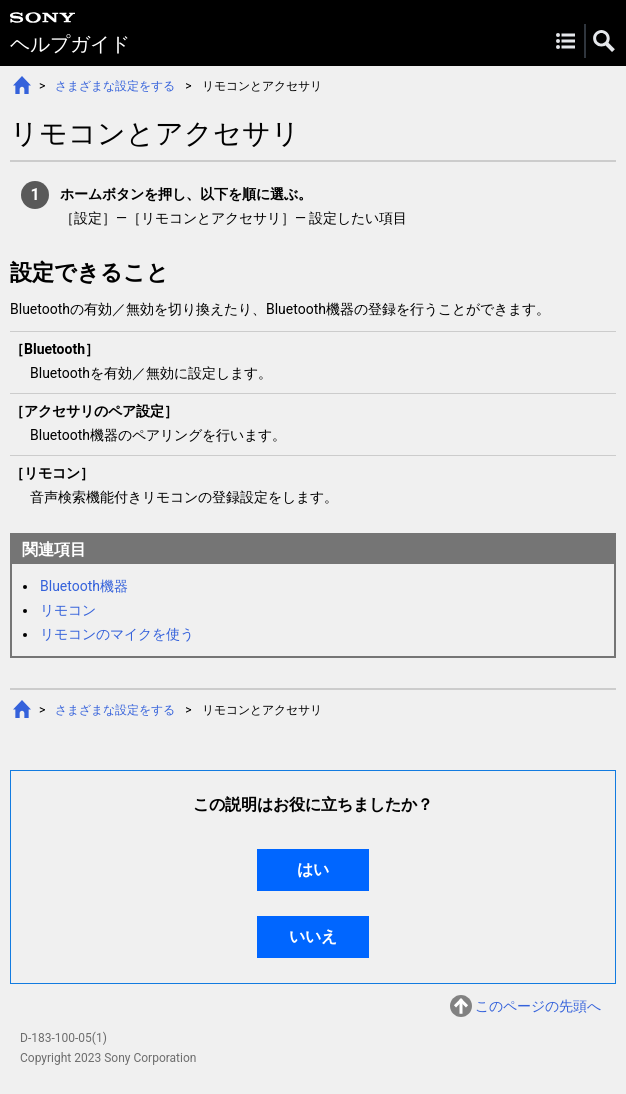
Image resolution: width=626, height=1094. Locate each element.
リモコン (68, 610)
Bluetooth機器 (84, 586)
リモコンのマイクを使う (117, 634)
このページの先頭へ (538, 1006)
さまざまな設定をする (115, 86)
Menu (565, 41)
